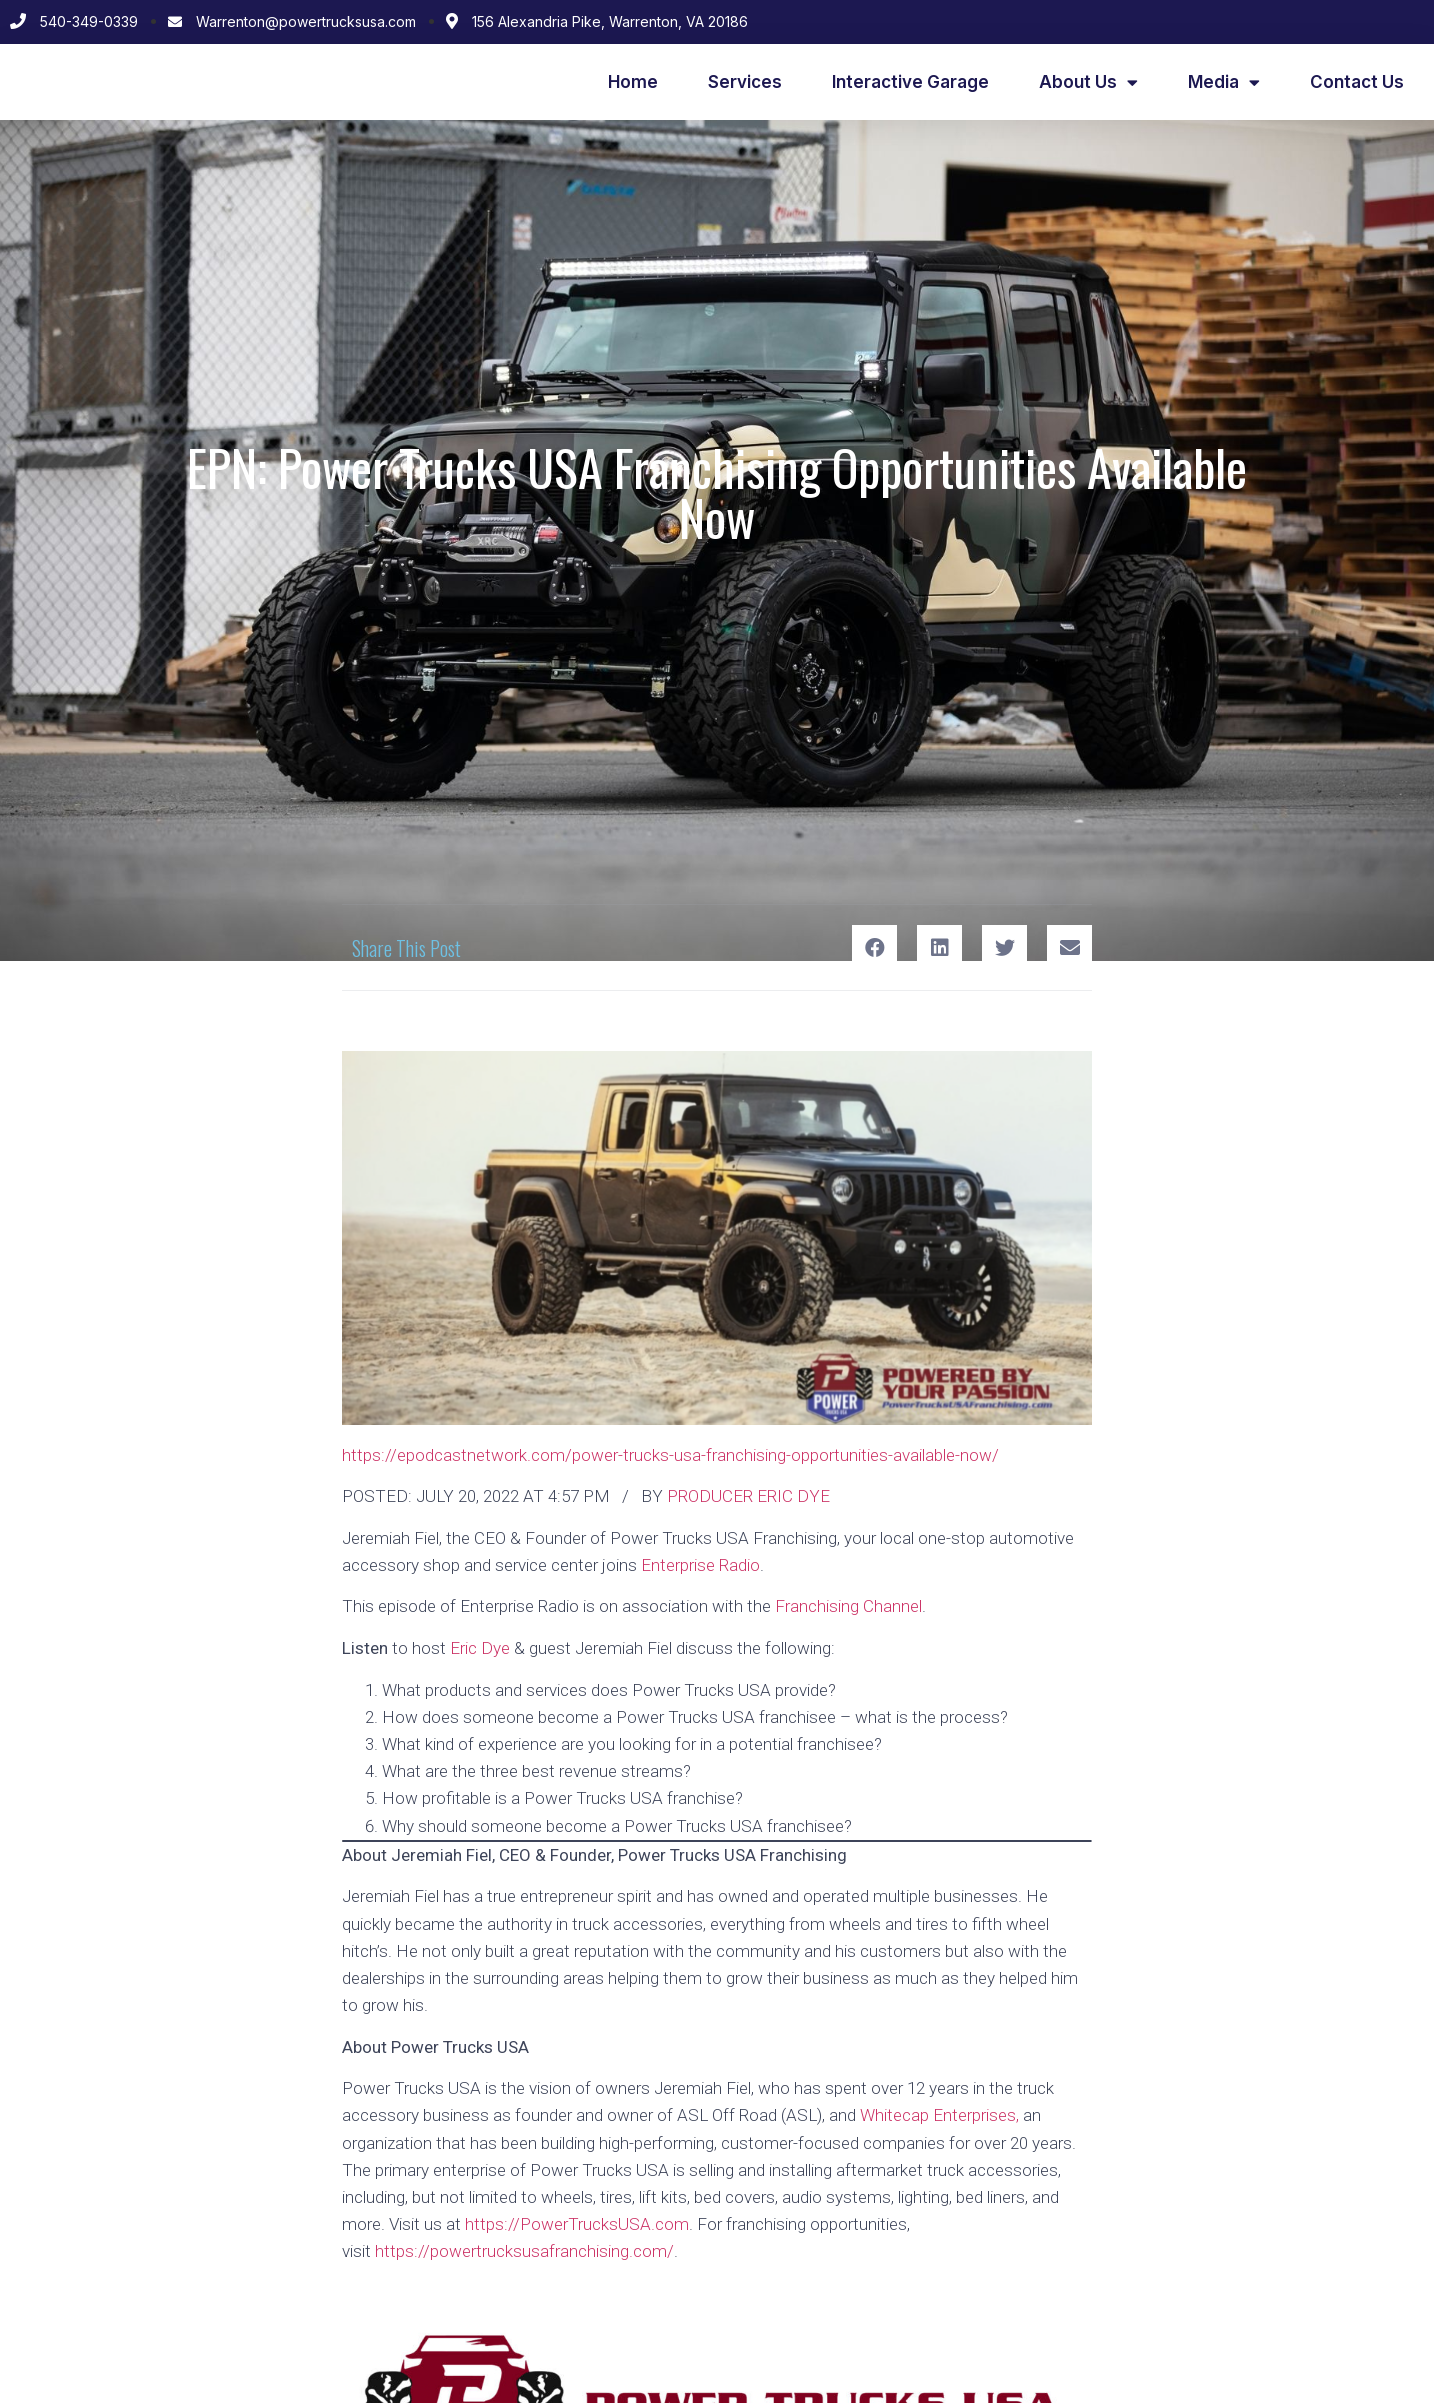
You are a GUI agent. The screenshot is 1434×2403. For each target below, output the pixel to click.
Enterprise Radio (700, 1565)
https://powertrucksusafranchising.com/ (524, 2251)
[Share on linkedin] (939, 947)
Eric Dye (480, 1648)
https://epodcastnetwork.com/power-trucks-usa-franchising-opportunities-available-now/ (670, 1455)
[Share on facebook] (874, 947)
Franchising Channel (848, 1606)
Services (745, 82)
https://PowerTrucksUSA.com (577, 2224)
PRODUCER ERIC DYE (748, 1496)
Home (633, 82)
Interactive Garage (910, 82)
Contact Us (1357, 82)
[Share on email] (1069, 947)
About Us (1088, 82)
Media (1224, 82)
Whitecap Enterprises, (939, 2115)
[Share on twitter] (1004, 947)
